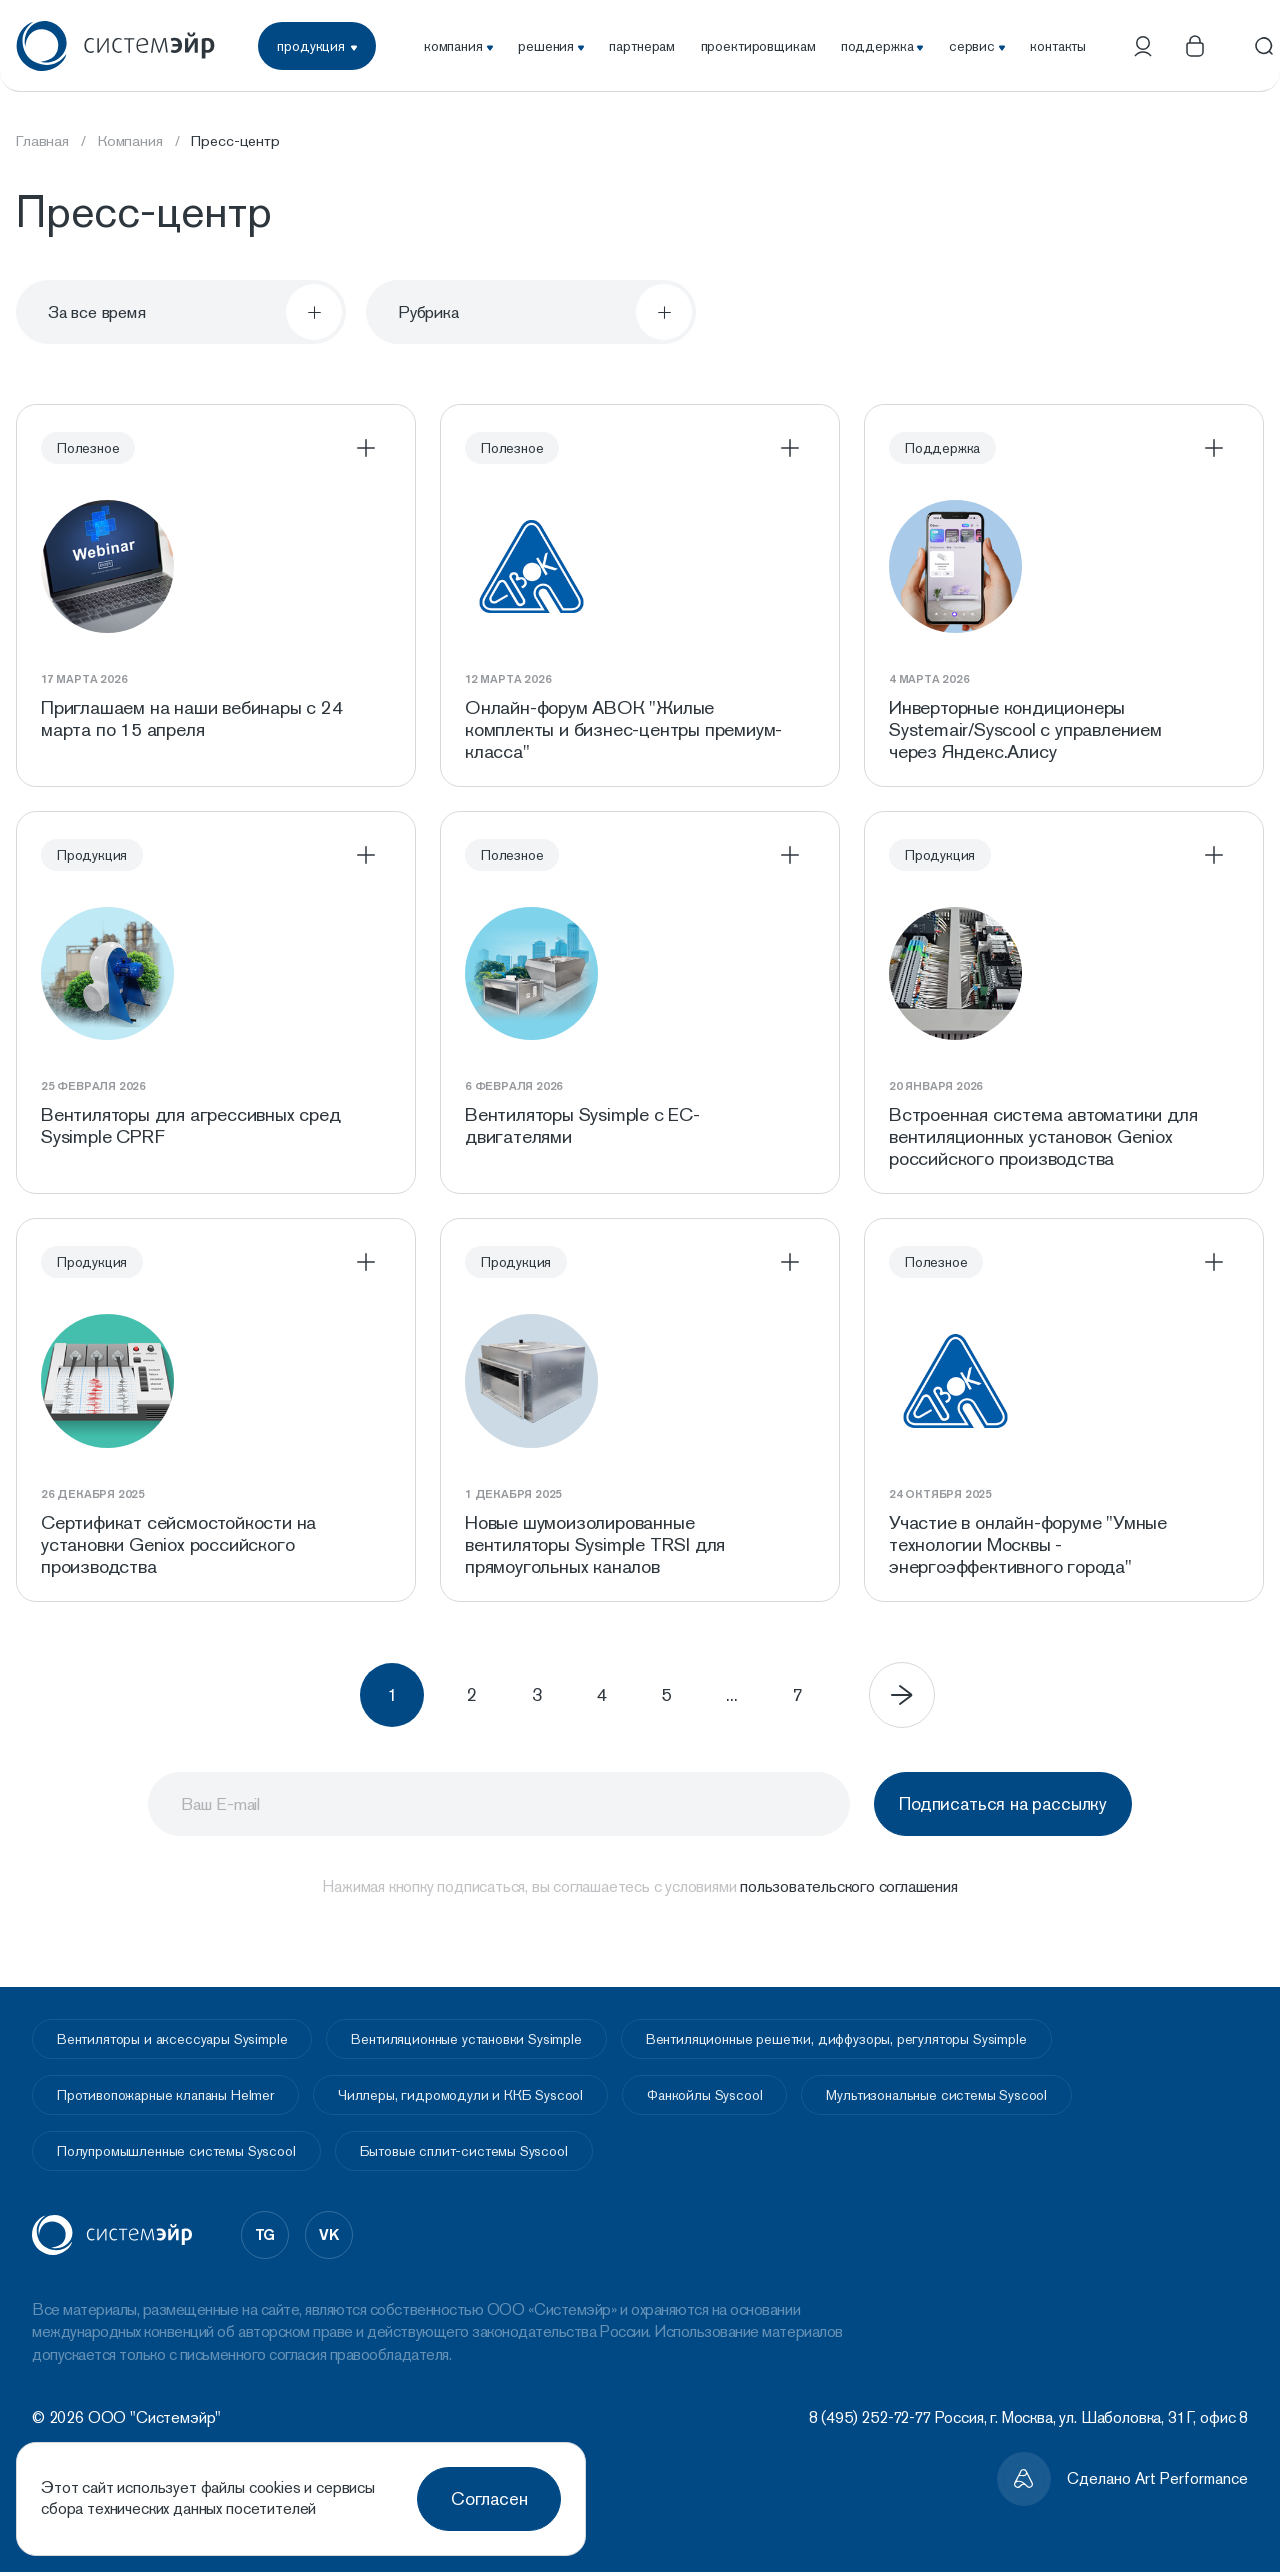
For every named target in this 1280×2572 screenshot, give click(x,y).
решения (551, 46)
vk (329, 2234)
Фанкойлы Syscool (704, 2095)
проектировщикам (758, 46)
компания (458, 46)
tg (265, 2234)
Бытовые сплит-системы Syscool (464, 2151)
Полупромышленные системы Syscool (176, 2151)
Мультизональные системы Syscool (936, 2095)
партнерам (642, 46)
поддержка (882, 46)
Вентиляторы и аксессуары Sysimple (172, 2039)
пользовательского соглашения (848, 1906)
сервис (977, 46)
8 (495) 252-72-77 (870, 2417)
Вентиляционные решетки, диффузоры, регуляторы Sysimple (836, 2039)
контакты (1058, 46)
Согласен (489, 2498)
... (776, 1714)
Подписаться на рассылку (996, 1823)
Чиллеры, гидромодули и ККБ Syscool (460, 2095)
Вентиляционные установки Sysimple (466, 2039)
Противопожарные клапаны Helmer (165, 2095)
